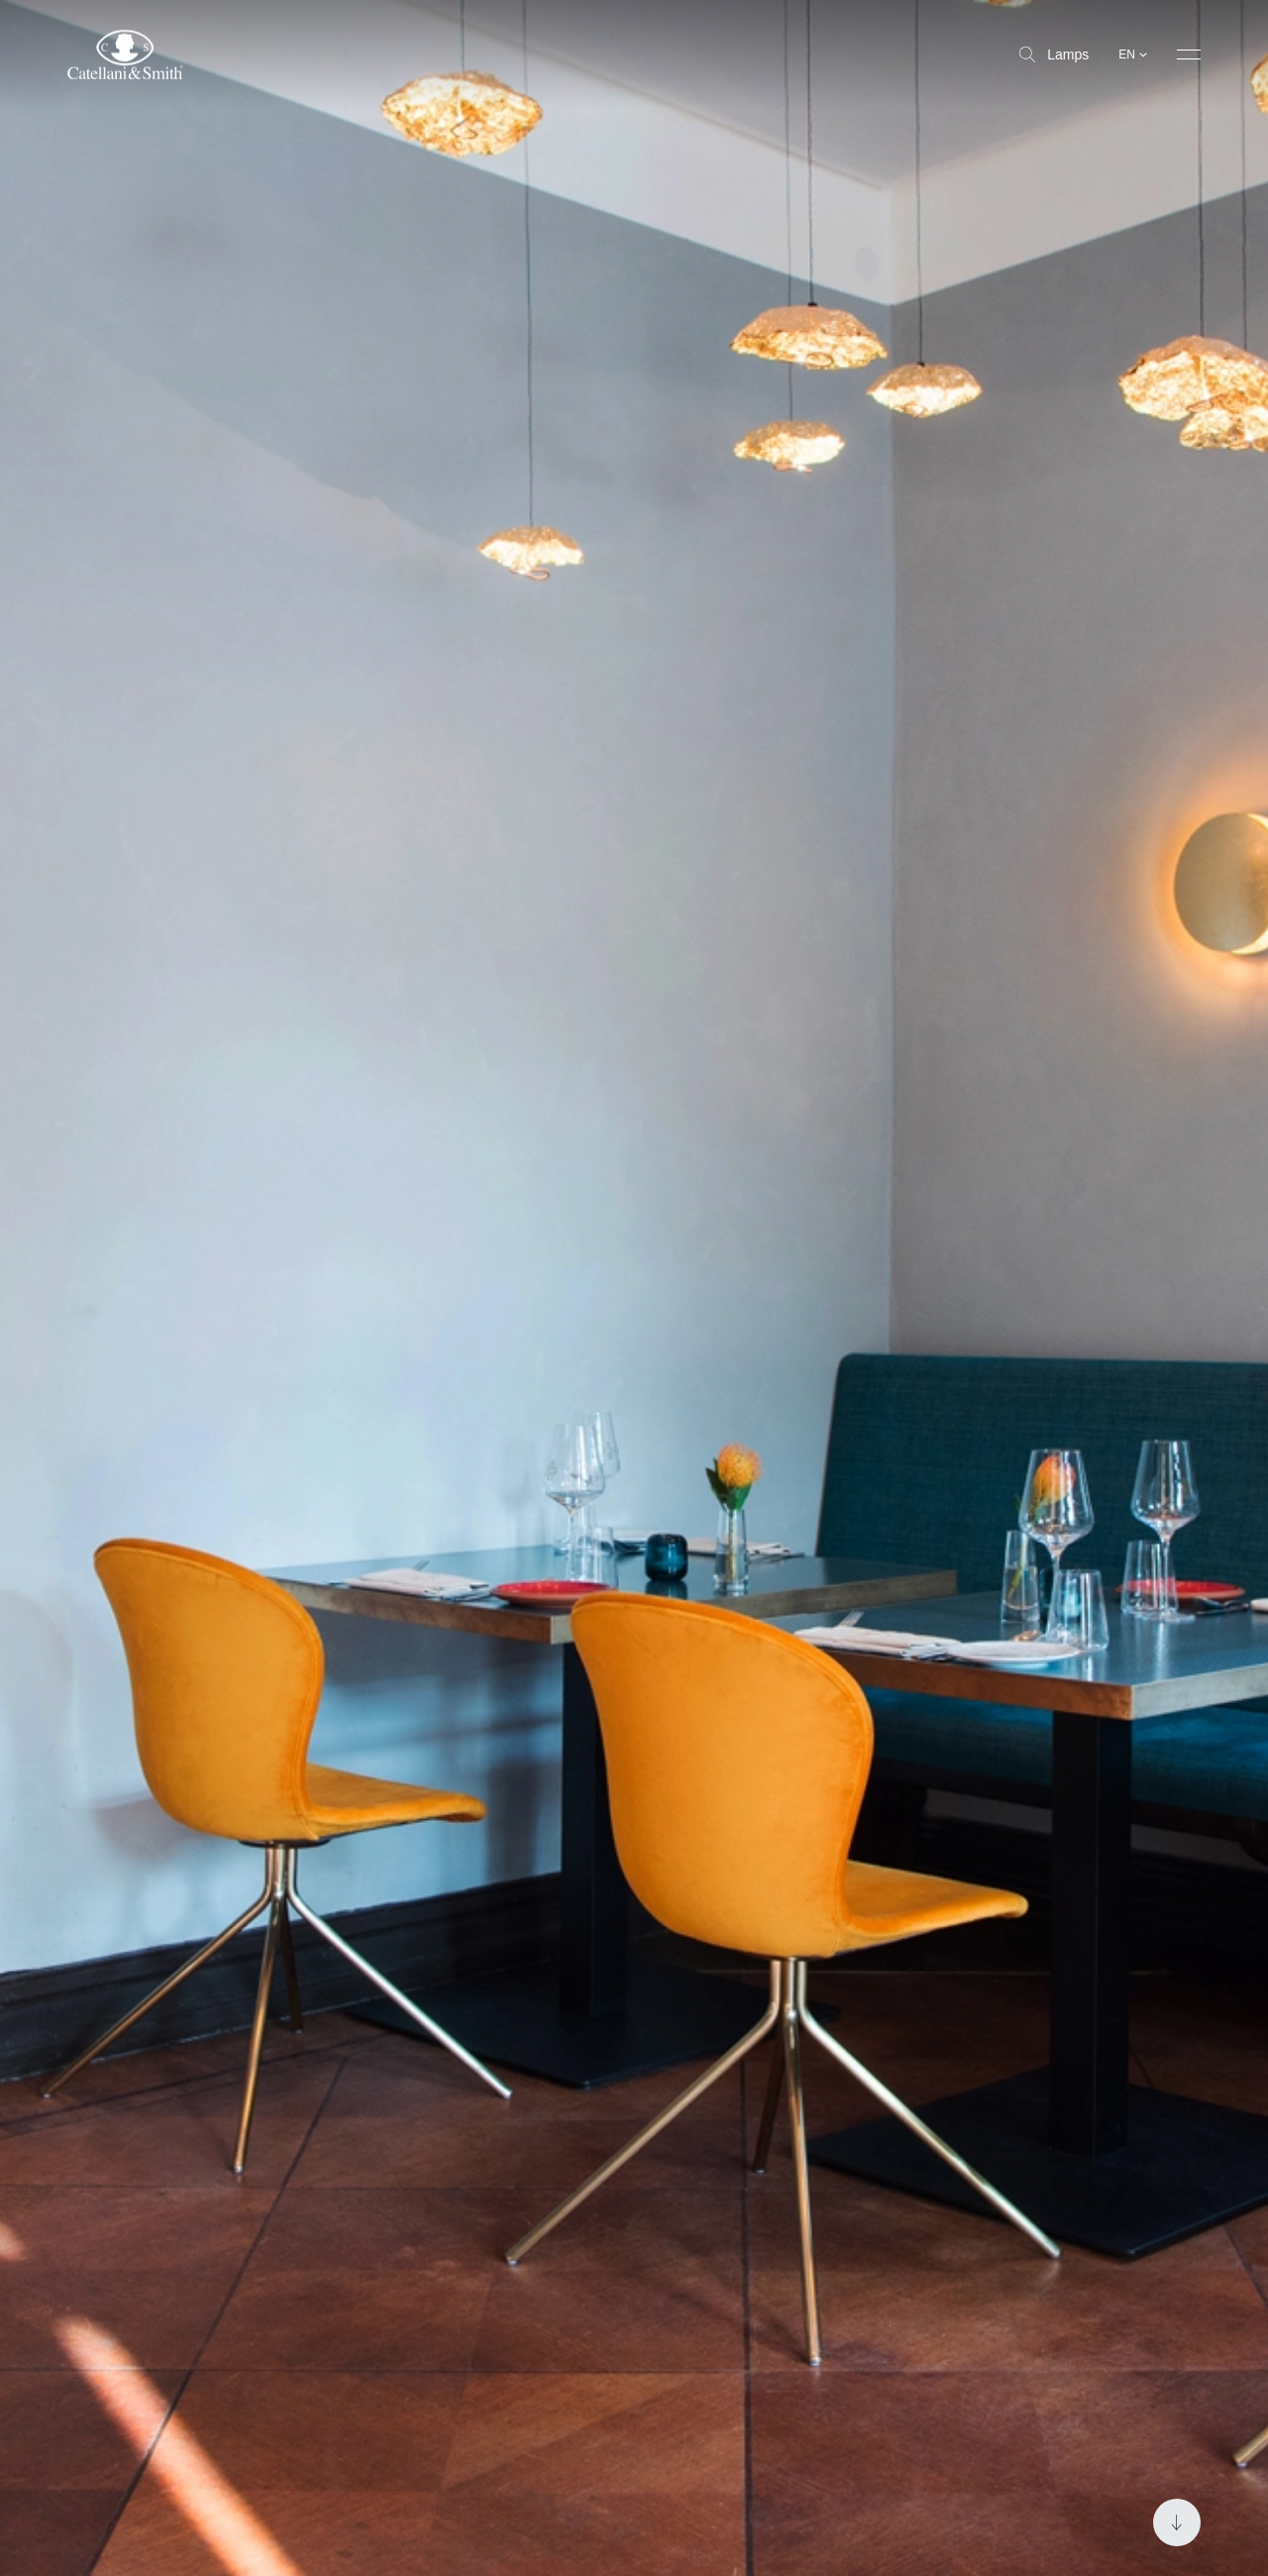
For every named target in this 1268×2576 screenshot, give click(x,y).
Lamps (1054, 54)
